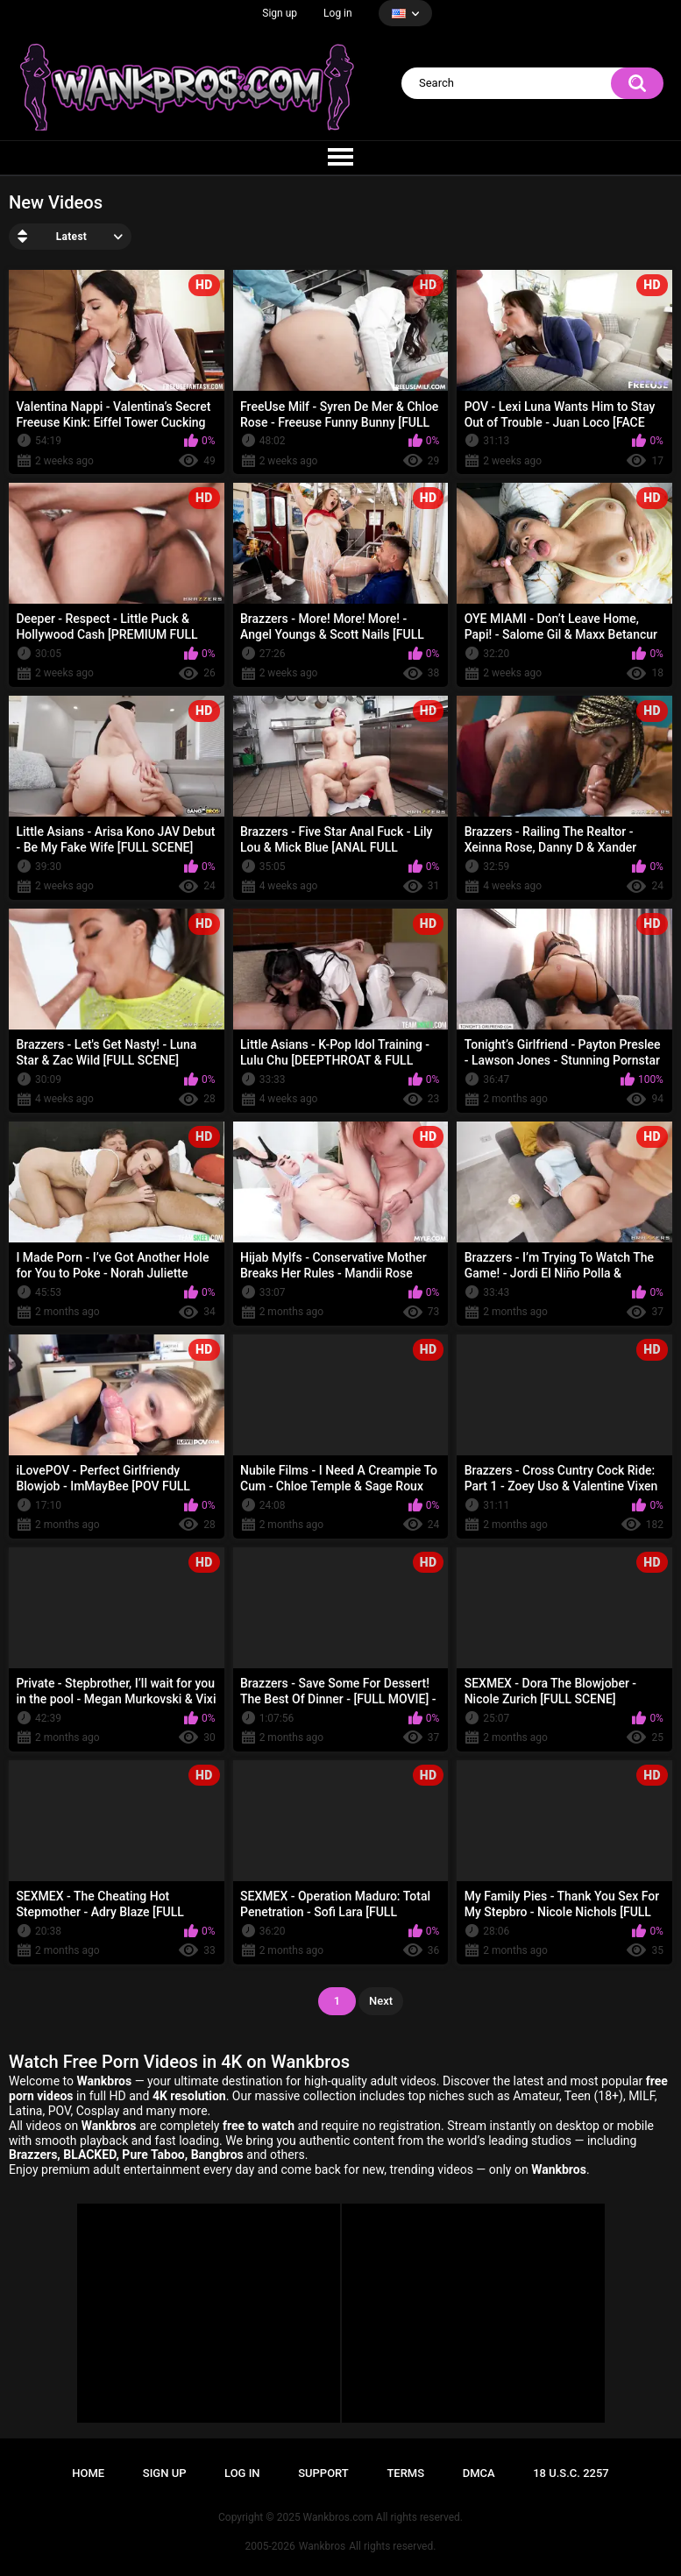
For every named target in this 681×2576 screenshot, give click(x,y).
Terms (405, 2473)
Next (381, 2000)
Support (323, 2473)
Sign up (279, 13)
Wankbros (322, 2546)
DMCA (479, 2473)
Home (88, 2473)
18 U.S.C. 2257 (571, 2473)
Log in (337, 13)
